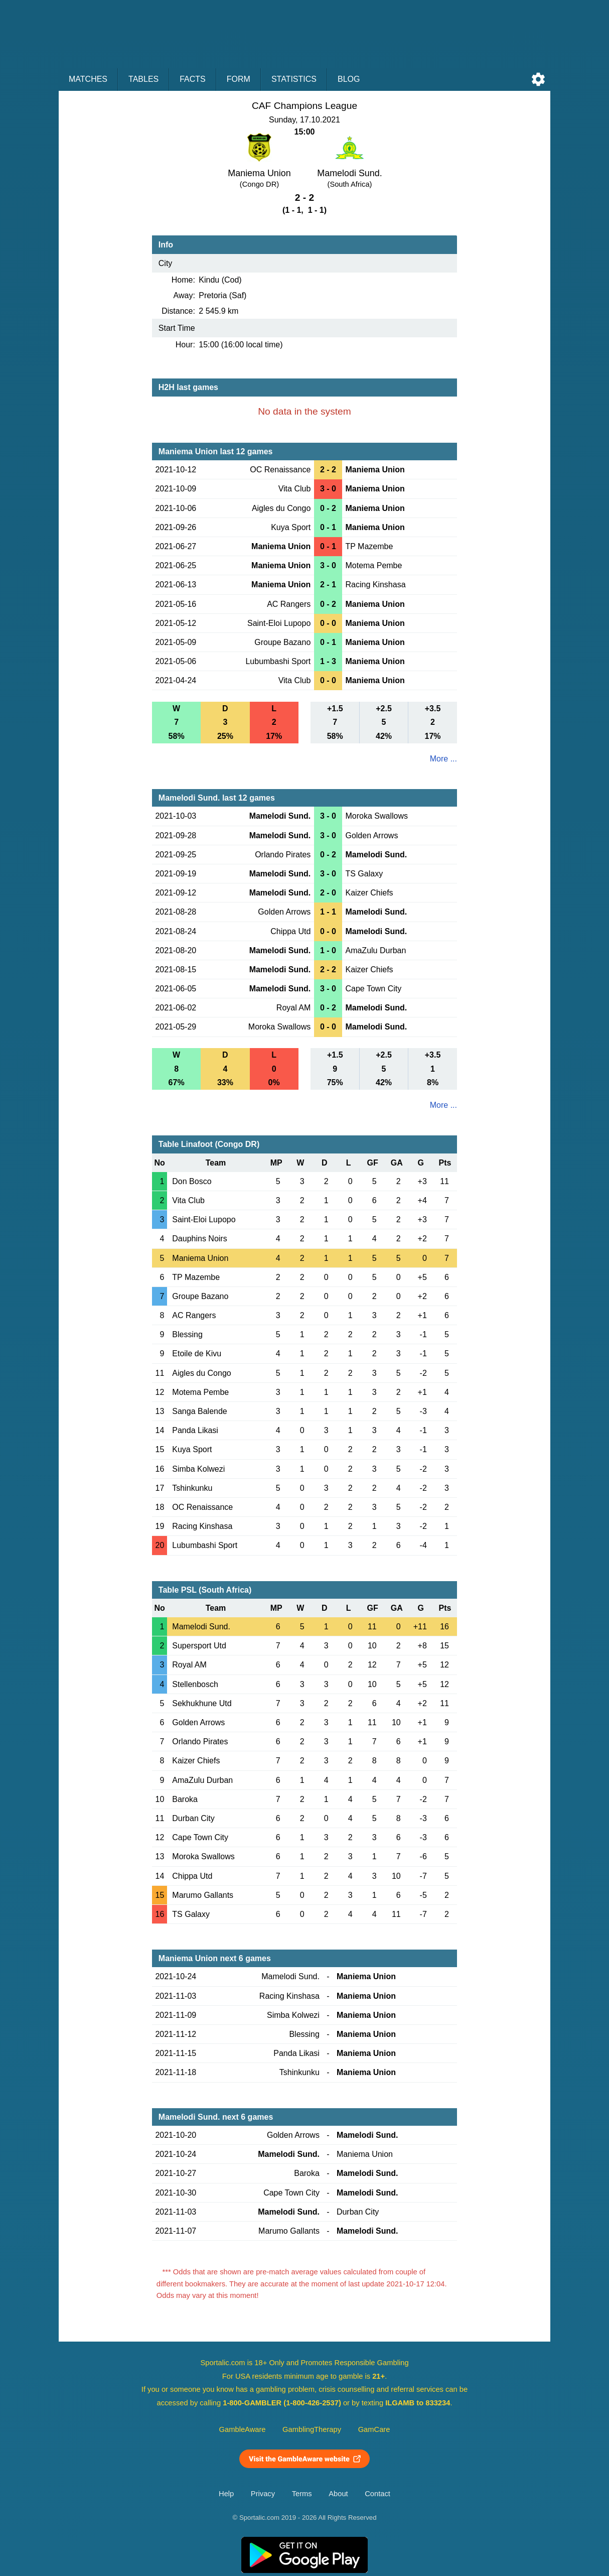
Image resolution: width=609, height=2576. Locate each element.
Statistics (294, 79)
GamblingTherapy (311, 2429)
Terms (302, 2494)
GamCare (374, 2429)
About (338, 2494)
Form (238, 79)
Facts (193, 79)
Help (226, 2494)
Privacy (263, 2494)
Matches (88, 79)
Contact (377, 2494)
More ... (443, 758)
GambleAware (242, 2429)
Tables (143, 79)
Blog (349, 79)
